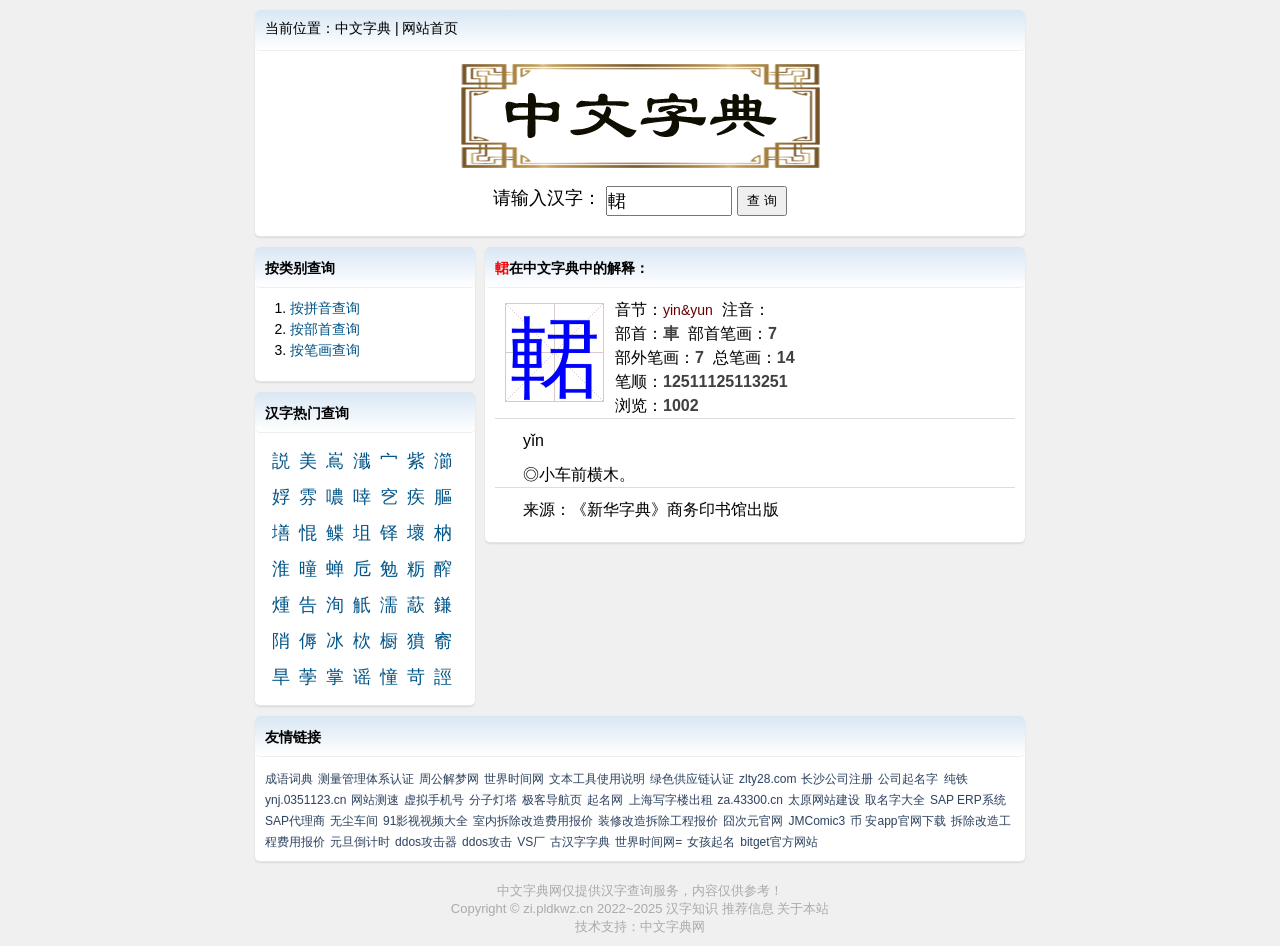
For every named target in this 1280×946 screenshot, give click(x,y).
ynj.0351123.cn (305, 800)
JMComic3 (816, 821)
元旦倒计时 (360, 842)
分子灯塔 (493, 800)
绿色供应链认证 (692, 779)
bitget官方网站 (778, 842)
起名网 (605, 800)
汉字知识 (692, 908)
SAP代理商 (295, 821)
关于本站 (803, 908)
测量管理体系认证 (366, 779)
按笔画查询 (325, 350)
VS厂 (531, 842)
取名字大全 (895, 800)
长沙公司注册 (837, 779)
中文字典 (363, 28)
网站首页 (430, 28)
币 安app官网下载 (897, 821)
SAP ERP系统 (968, 800)
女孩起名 (711, 842)
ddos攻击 (487, 842)
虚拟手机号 (434, 800)
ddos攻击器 (426, 842)
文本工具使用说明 (597, 779)
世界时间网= (648, 842)
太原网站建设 (824, 800)
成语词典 (289, 779)
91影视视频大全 (425, 821)
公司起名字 (908, 779)
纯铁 (956, 779)
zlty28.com (767, 779)
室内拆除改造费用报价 (533, 821)
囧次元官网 (753, 821)
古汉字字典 (580, 842)
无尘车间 (354, 821)
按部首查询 (325, 329)
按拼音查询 (325, 308)
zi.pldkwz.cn (558, 908)
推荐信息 (748, 908)
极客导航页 (552, 800)
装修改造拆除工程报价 (658, 821)
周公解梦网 (449, 779)
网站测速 (375, 800)
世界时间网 (514, 779)
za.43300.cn (750, 800)
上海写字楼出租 (671, 800)
